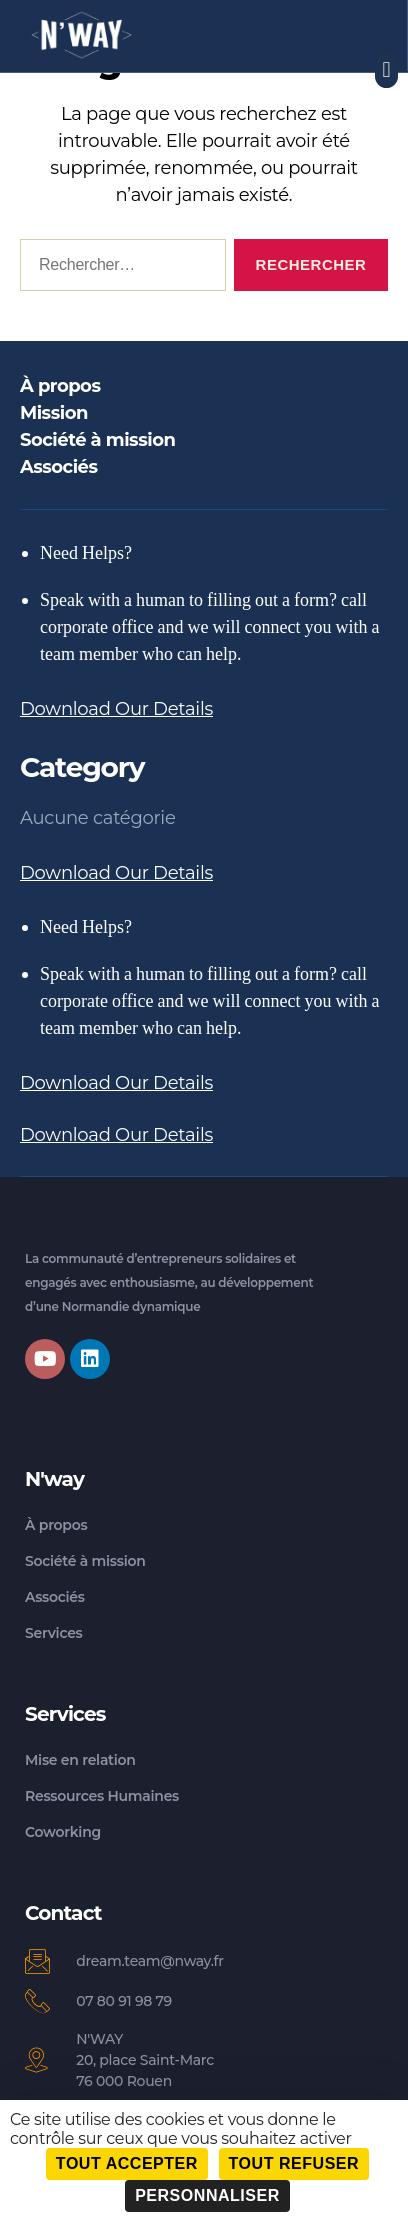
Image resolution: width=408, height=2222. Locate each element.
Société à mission (97, 440)
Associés (59, 467)
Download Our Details (116, 709)
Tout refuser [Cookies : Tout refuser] (294, 2163)
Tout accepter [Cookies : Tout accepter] (127, 2163)
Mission (54, 413)
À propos (60, 386)
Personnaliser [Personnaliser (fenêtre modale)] (207, 2195)
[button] (386, 69)
